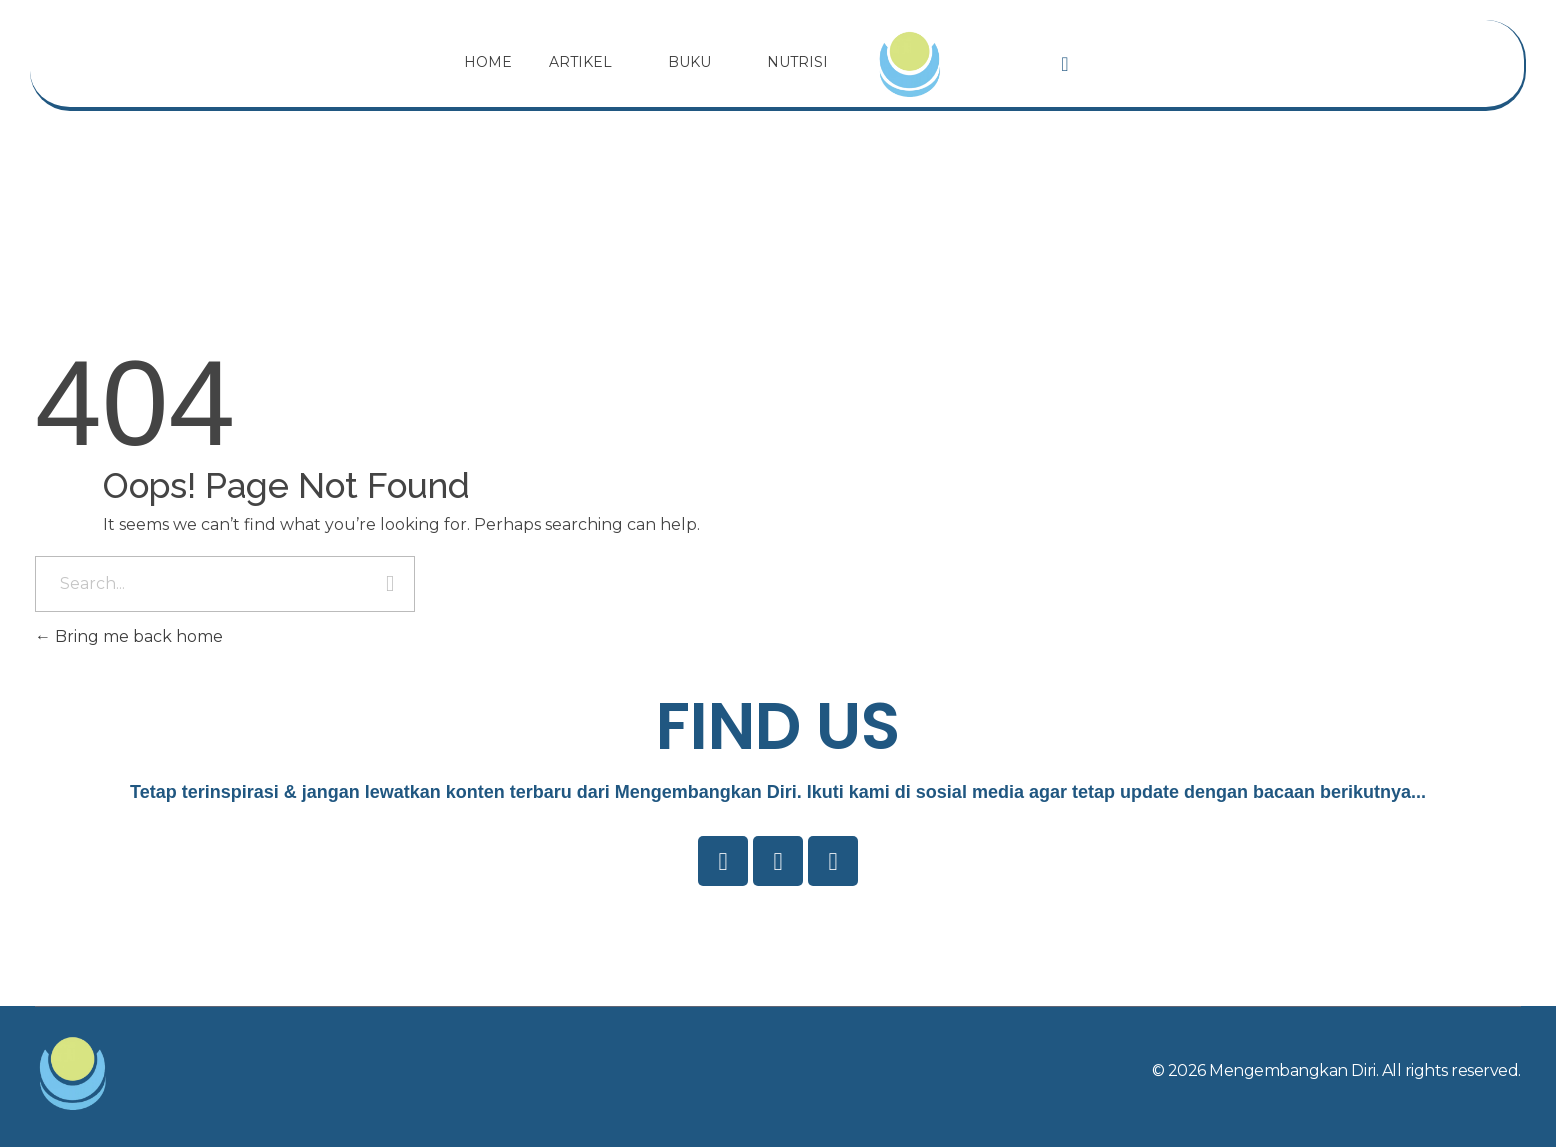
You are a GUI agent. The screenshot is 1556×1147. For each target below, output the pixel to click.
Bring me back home (129, 636)
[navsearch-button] (1065, 64)
